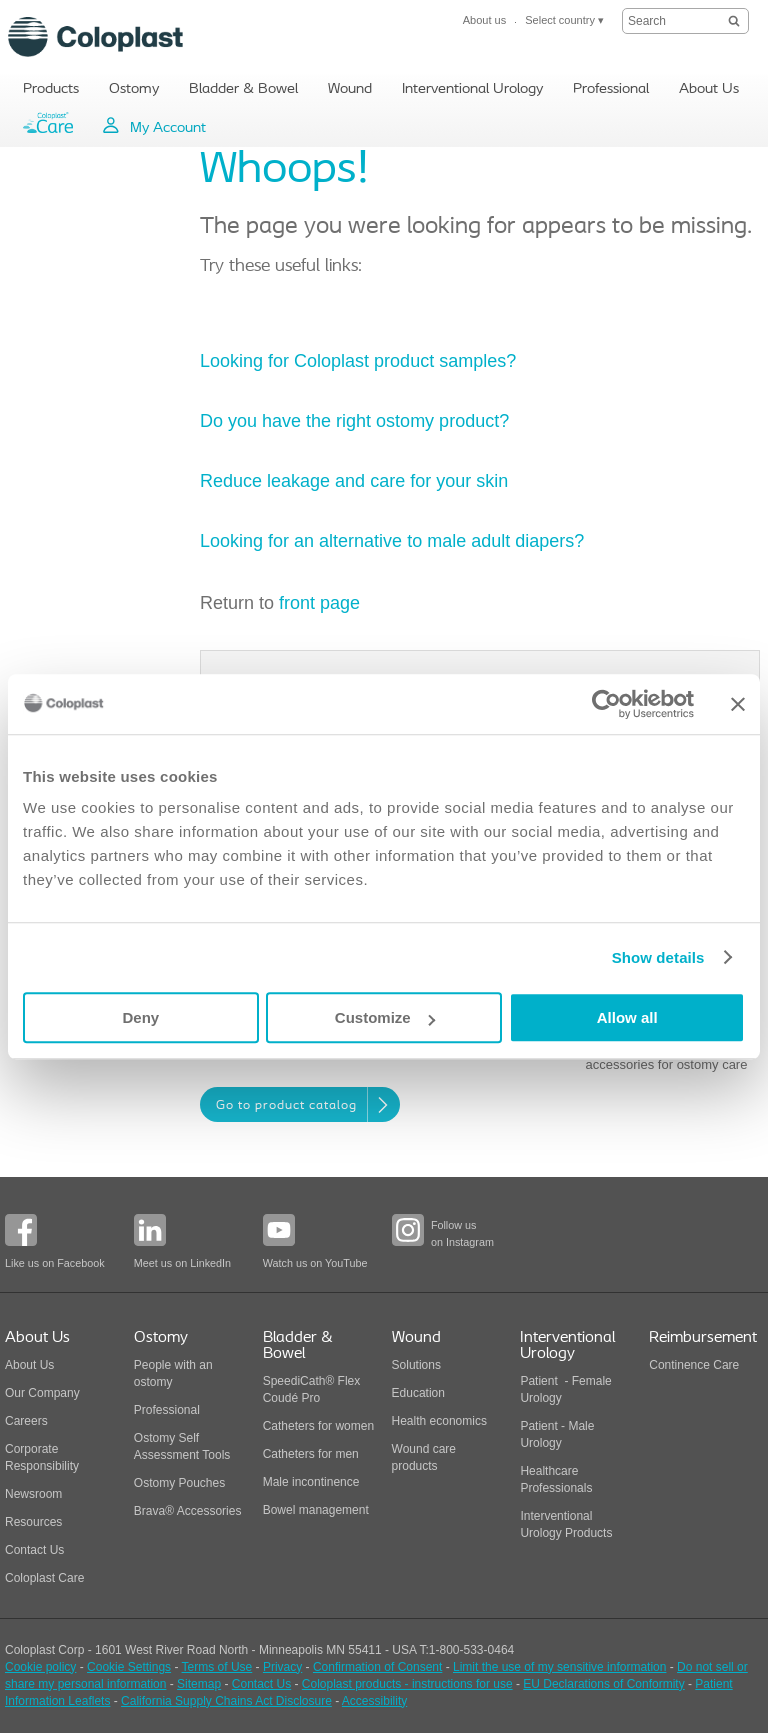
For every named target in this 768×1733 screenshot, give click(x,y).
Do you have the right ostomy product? (354, 421)
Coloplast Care (44, 1578)
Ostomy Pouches (179, 1483)
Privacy (282, 1667)
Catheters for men (311, 1454)
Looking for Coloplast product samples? (360, 361)
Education (418, 1393)
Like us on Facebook (55, 1263)
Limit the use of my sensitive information (559, 1667)
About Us (29, 1365)
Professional (167, 1410)
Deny (140, 1017)
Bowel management (316, 1510)
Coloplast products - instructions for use (407, 1684)
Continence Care (694, 1365)
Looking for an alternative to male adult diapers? (392, 541)
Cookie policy (40, 1667)
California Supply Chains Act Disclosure (226, 1701)
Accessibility (374, 1701)
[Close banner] (738, 704)
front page (319, 603)
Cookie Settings (129, 1667)
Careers (26, 1421)
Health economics (439, 1421)
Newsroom (33, 1494)
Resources (33, 1522)
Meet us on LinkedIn (182, 1263)
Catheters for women (318, 1426)
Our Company (42, 1393)
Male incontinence (311, 1482)
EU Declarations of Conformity (603, 1684)
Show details (658, 957)
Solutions (416, 1365)
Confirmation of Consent (377, 1667)
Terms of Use (217, 1667)
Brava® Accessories (188, 1511)
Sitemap (199, 1684)
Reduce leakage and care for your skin (354, 481)
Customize (385, 1017)
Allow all (627, 1017)
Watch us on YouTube (315, 1263)
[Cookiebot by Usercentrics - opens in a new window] (606, 704)
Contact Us (34, 1550)
